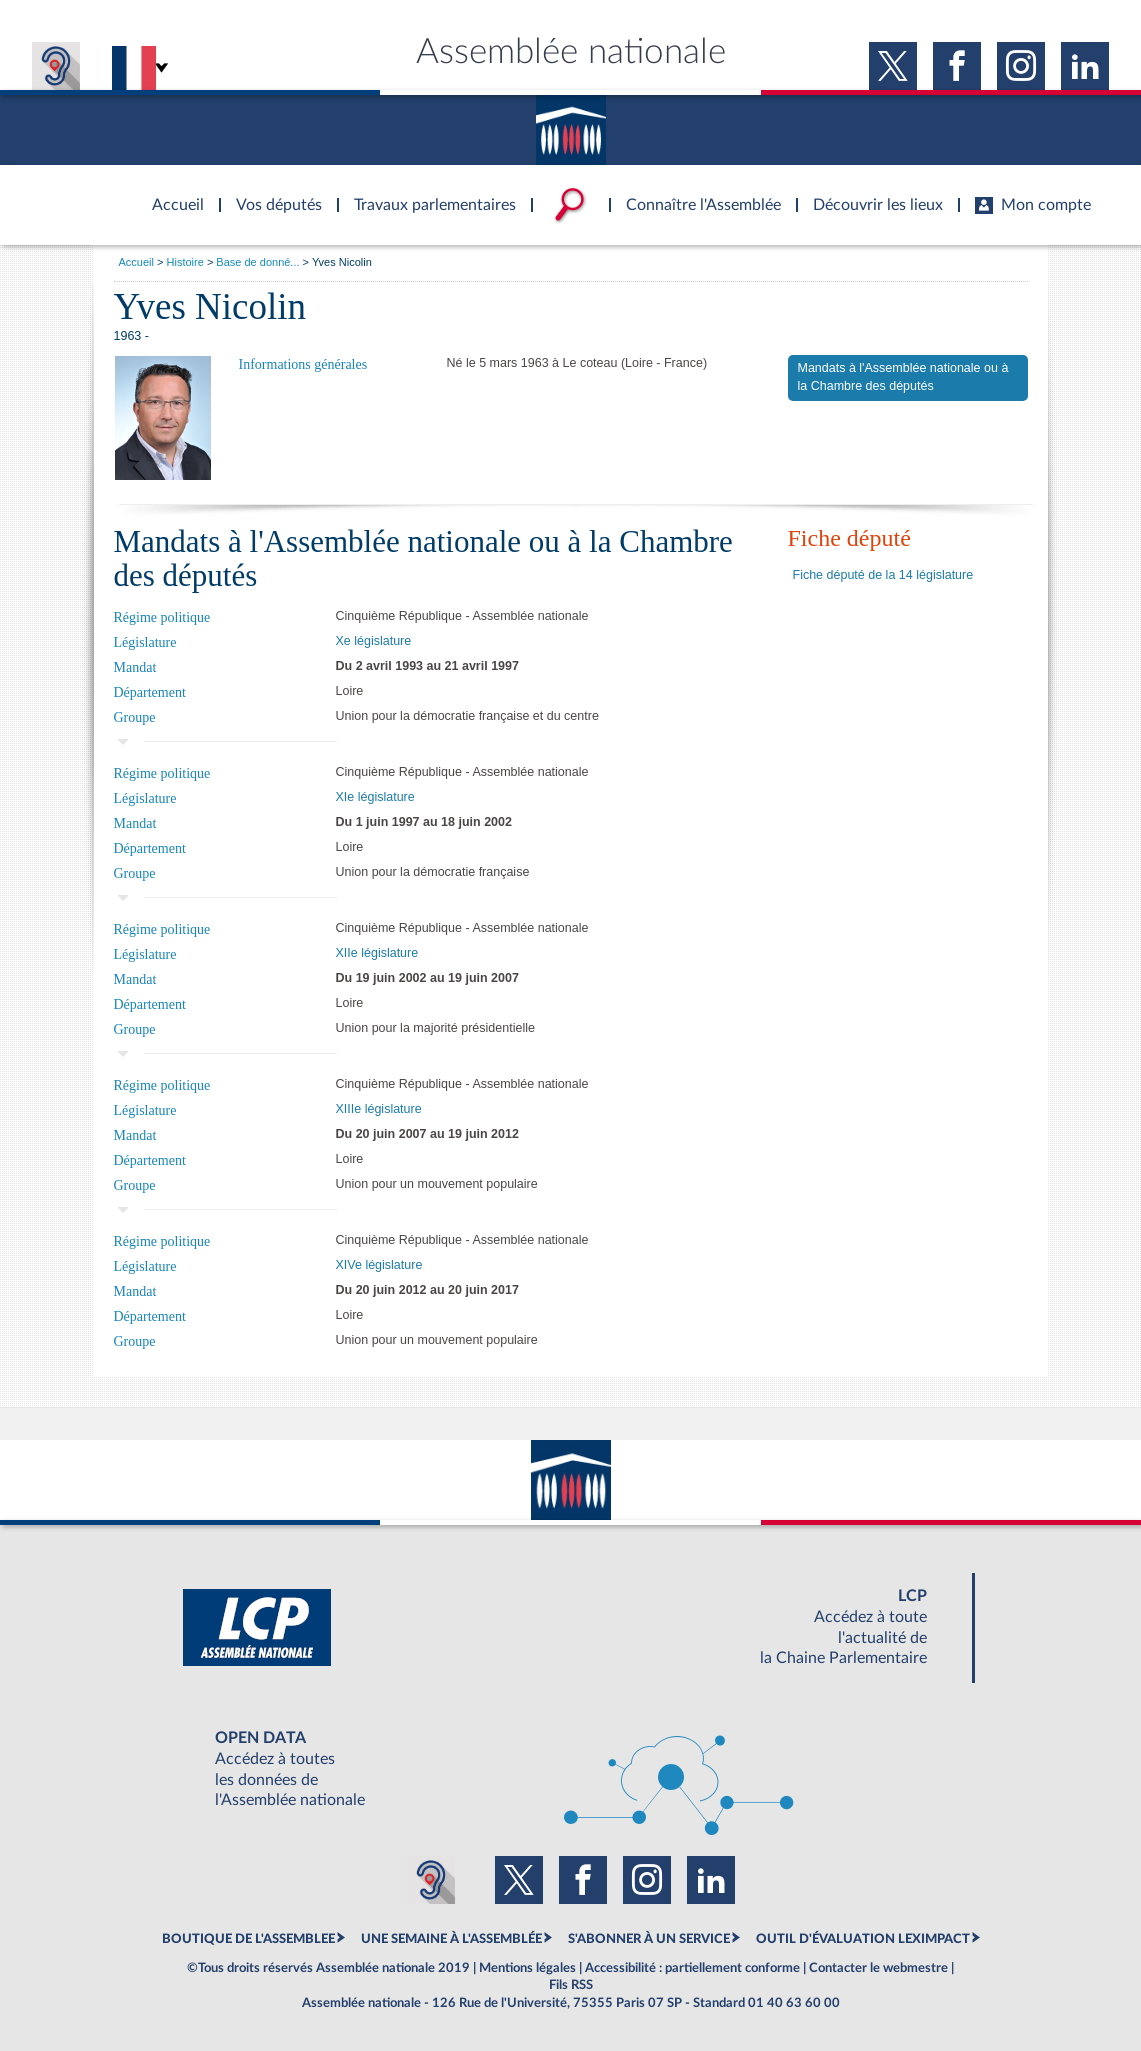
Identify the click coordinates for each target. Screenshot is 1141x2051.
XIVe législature (379, 1265)
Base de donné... (257, 262)
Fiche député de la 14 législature (883, 575)
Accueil (136, 262)
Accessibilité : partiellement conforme (692, 1968)
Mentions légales (527, 1968)
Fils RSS (571, 1985)
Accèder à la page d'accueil (171, 193)
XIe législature (375, 797)
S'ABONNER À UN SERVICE (649, 1939)
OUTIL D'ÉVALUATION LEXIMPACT (863, 1939)
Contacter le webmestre (878, 1968)
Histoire (185, 262)
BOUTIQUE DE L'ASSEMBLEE (248, 1939)
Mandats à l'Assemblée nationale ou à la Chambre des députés (903, 377)
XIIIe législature (379, 1109)
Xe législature (374, 641)
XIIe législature (377, 953)
